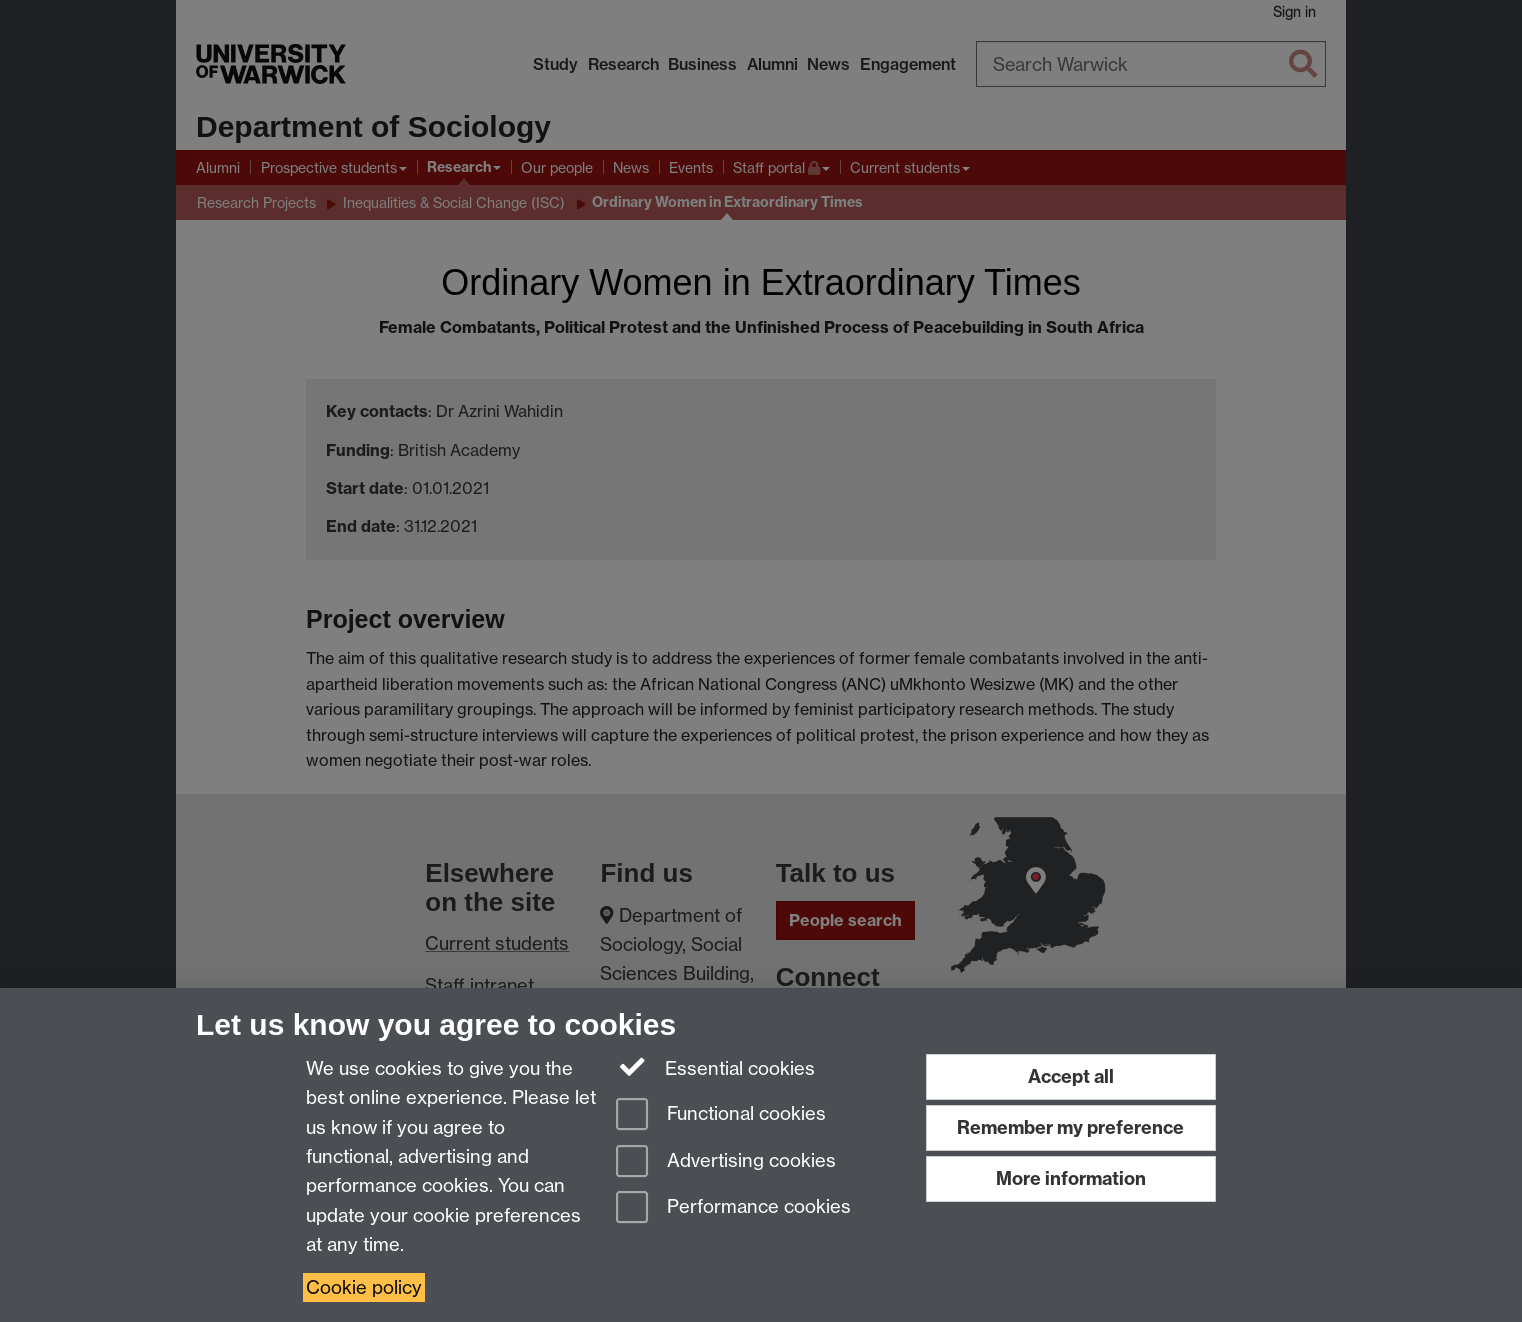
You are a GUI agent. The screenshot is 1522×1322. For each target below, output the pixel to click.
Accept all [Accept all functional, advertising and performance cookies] (1071, 1076)
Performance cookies (733, 1208)
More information (1071, 1178)
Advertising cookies (726, 1162)
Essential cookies (715, 1067)
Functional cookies (721, 1115)
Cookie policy (364, 1287)
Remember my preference (1070, 1127)
